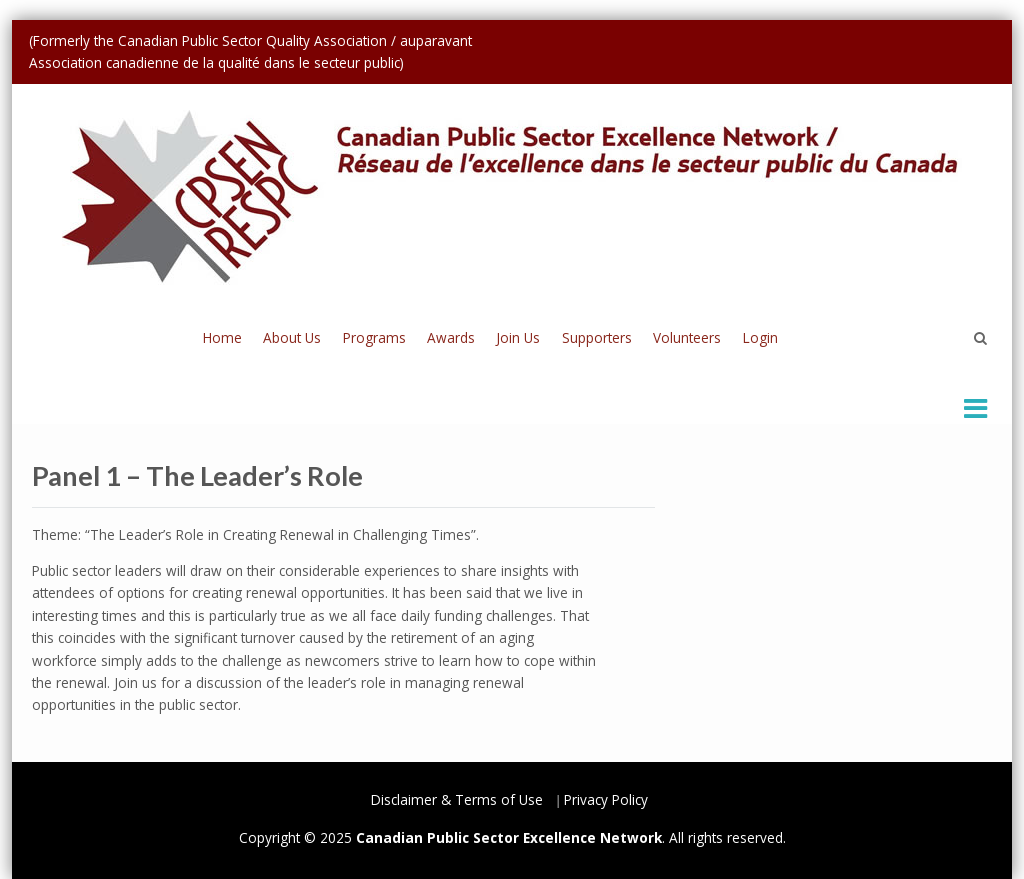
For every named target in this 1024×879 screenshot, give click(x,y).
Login (760, 337)
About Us (292, 337)
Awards (451, 337)
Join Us (518, 337)
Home (222, 337)
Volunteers (687, 337)
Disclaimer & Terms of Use (457, 799)
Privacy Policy (606, 799)
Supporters (597, 337)
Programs (374, 337)
